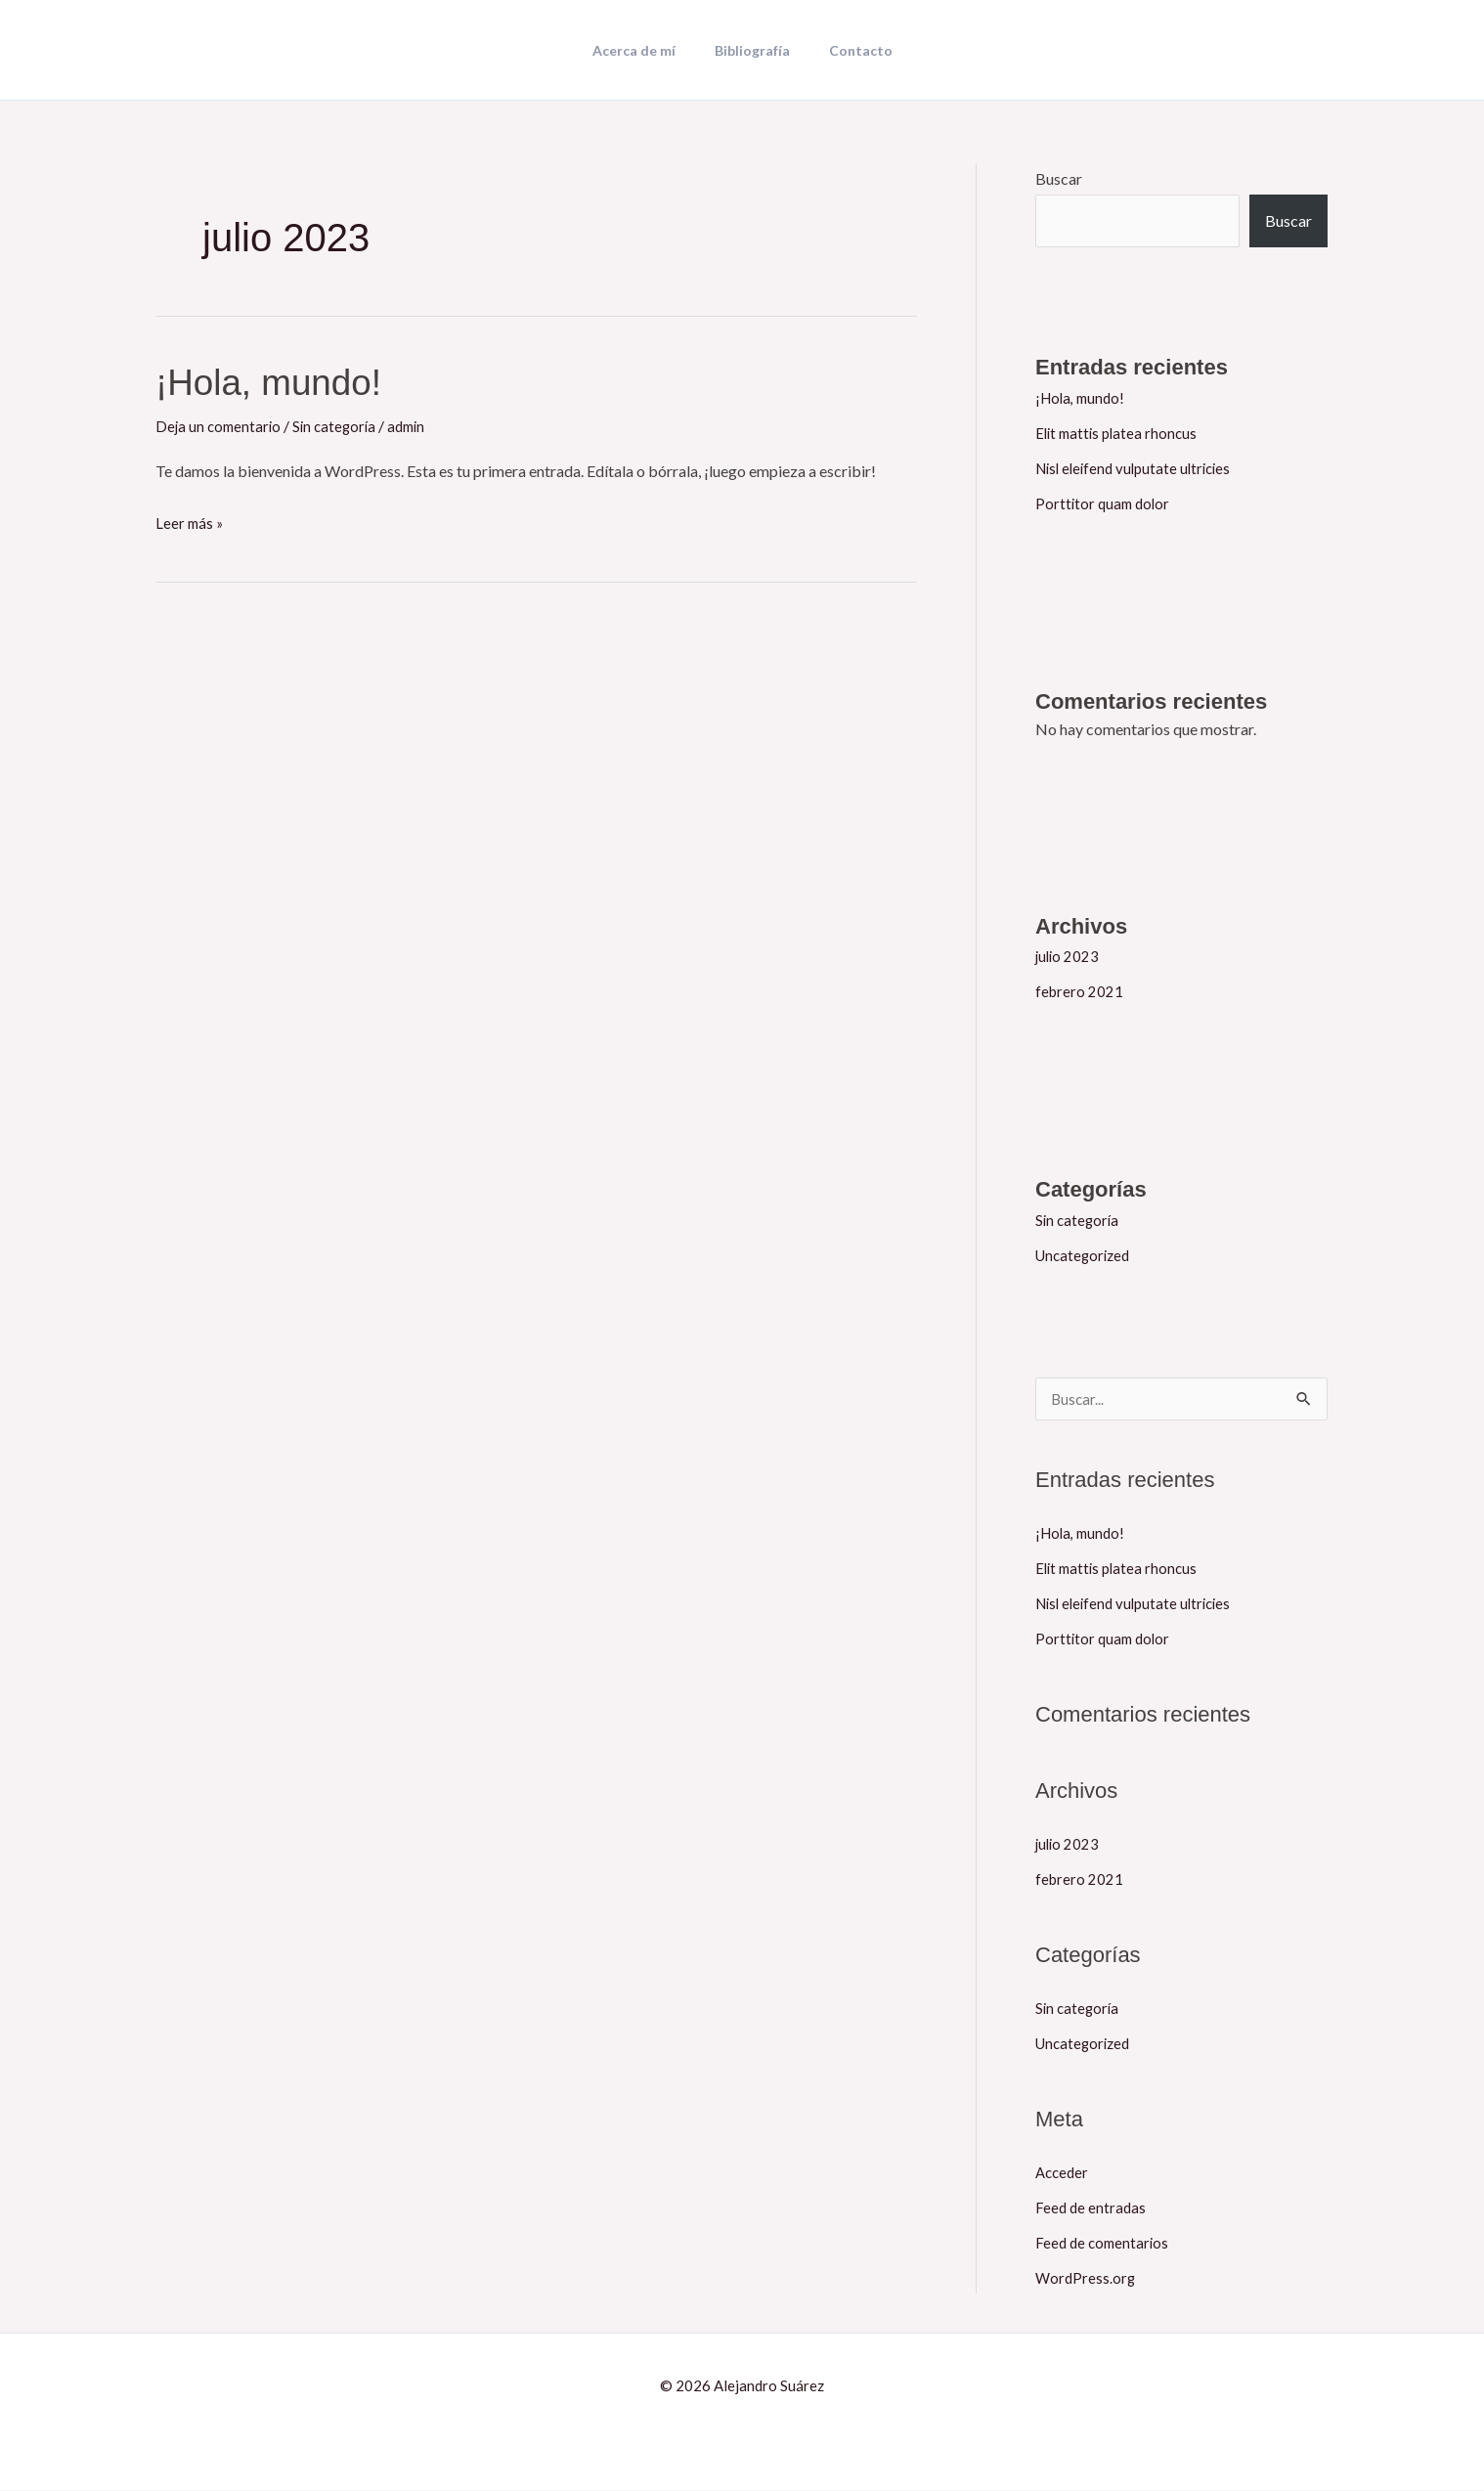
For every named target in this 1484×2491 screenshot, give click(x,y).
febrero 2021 (1080, 991)
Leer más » (190, 520)
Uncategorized (1085, 1255)
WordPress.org (1086, 2278)
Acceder (1063, 2172)
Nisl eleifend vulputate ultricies (1139, 468)
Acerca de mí (645, 51)
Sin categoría (340, 425)
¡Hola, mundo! (278, 381)
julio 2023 (1068, 955)
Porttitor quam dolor (1105, 503)
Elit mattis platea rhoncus (1119, 432)
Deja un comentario (220, 425)
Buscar (1058, 178)
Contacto (849, 51)
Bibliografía (752, 51)
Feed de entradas (1092, 2208)
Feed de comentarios (1104, 2243)
